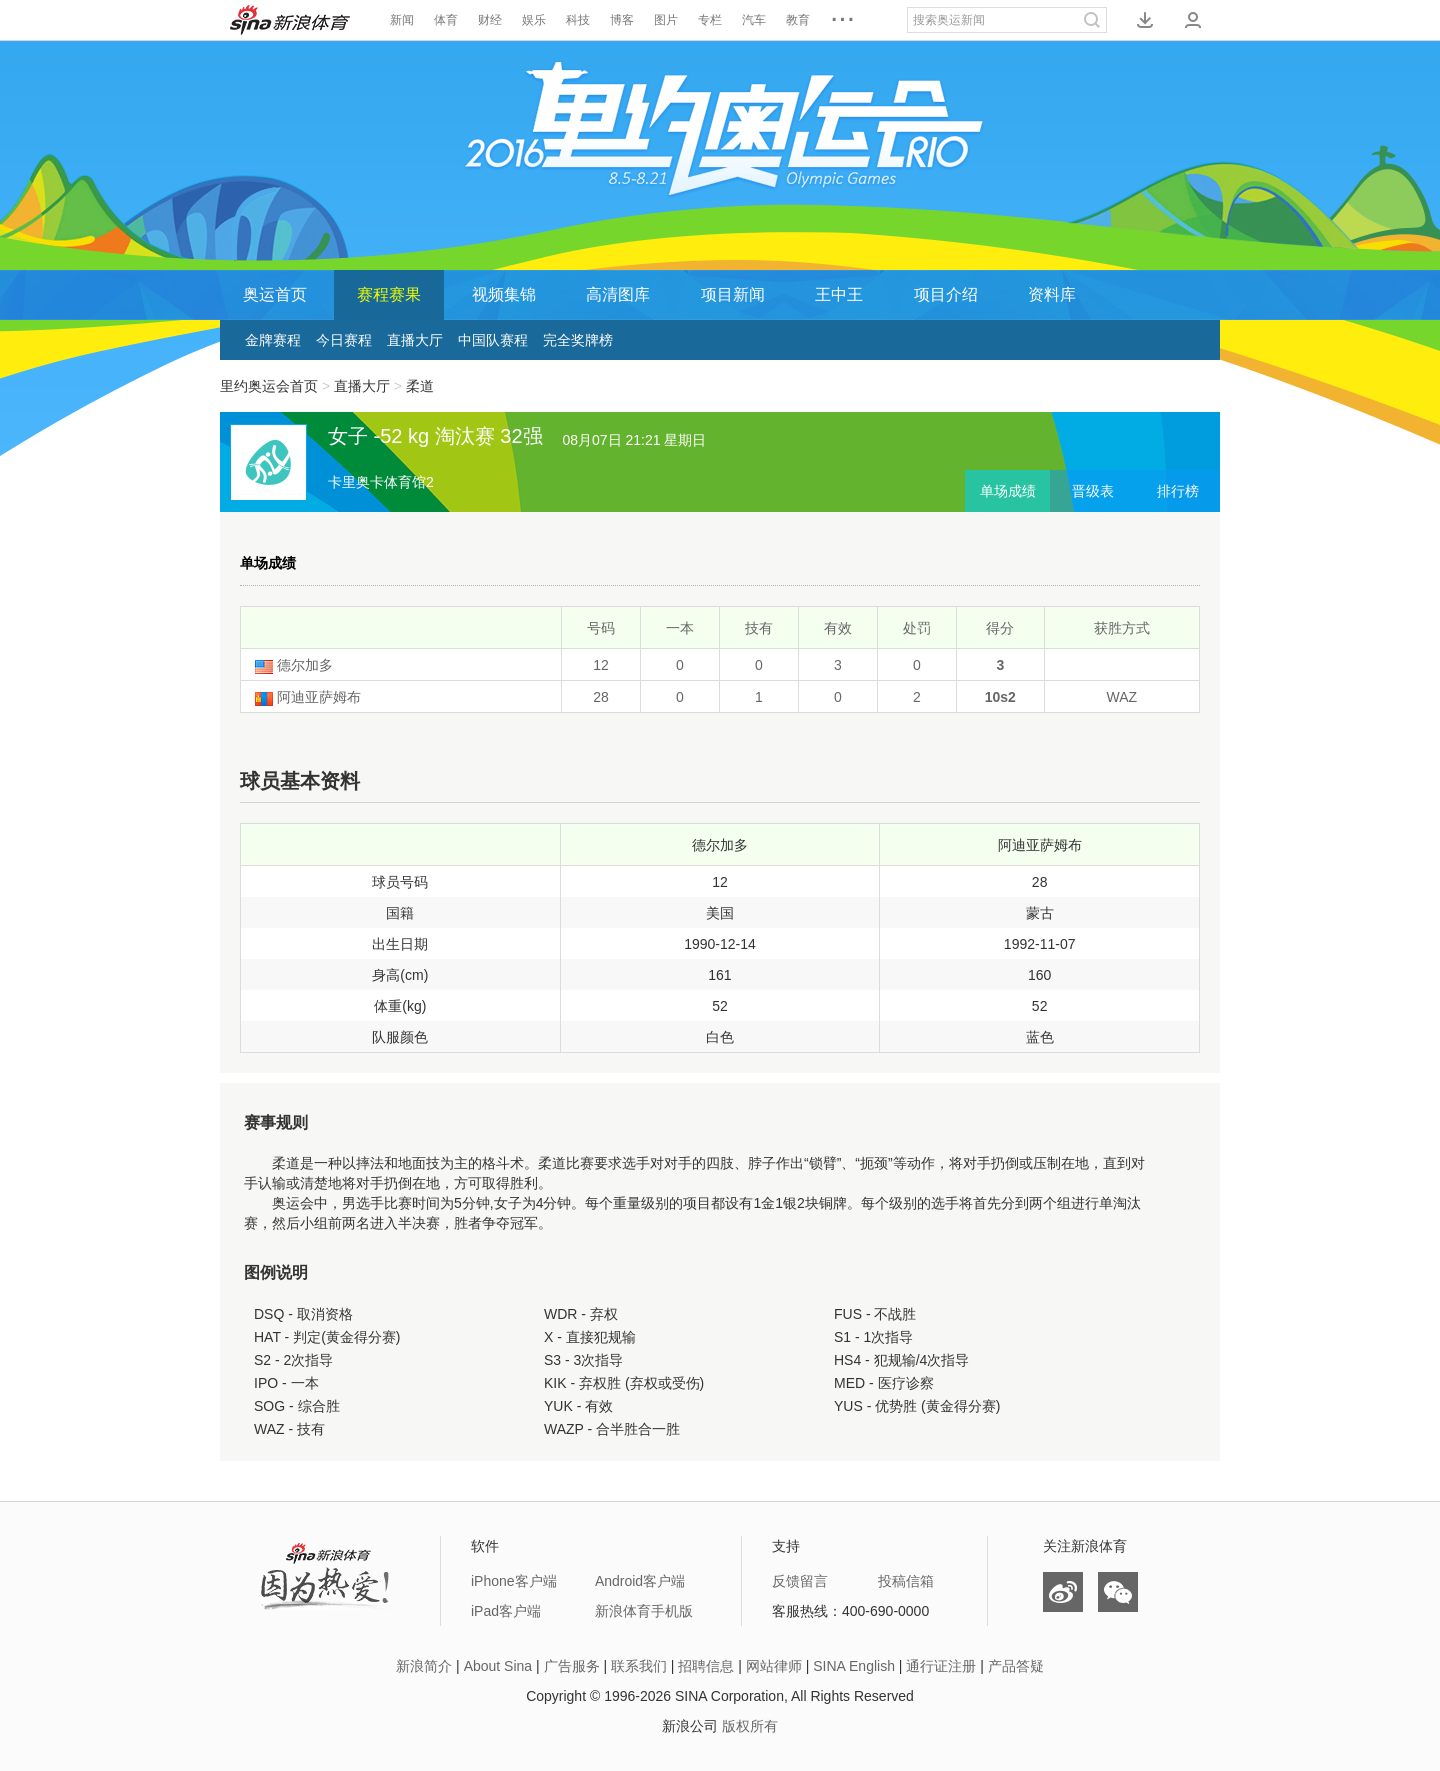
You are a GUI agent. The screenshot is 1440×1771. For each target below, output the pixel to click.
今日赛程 (344, 340)
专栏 (710, 20)
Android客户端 (640, 1581)
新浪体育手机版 (644, 1611)
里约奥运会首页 (269, 386)
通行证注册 (941, 1666)
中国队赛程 (493, 340)
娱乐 (534, 20)
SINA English (854, 1666)
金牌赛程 (273, 340)
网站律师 (774, 1666)
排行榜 (1178, 491)
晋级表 (1093, 491)
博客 (622, 20)
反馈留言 (800, 1581)
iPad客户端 (506, 1611)
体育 (446, 20)
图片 (666, 20)
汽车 (754, 20)
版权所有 (750, 1726)
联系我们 (639, 1666)
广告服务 (572, 1666)
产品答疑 (1016, 1666)
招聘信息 (706, 1666)
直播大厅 (415, 340)
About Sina (498, 1666)
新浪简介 (424, 1666)
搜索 (1092, 20)
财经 (490, 20)
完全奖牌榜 (578, 340)
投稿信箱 (906, 1581)
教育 (798, 20)
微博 (1063, 1592)
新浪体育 (290, 20)
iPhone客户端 (514, 1581)
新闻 (402, 20)
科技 (578, 20)
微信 (1118, 1592)
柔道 (420, 386)
